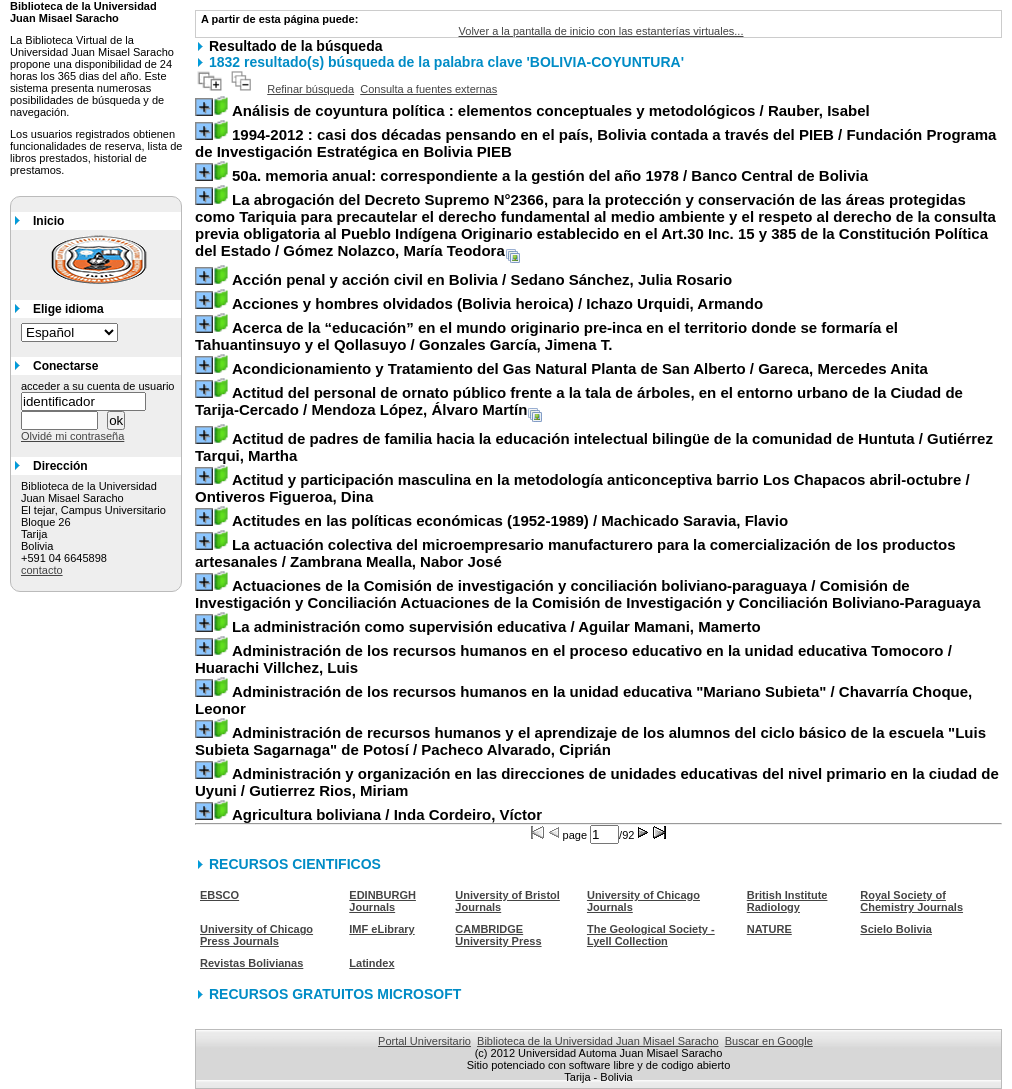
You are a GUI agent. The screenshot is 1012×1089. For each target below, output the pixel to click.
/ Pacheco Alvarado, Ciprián (590, 741)
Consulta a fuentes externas (428, 89)
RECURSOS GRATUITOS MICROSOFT (335, 994)
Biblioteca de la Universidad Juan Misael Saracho (598, 1041)
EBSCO (219, 895)
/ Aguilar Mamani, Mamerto (496, 626)
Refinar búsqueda (310, 89)
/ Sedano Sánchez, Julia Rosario (482, 279)
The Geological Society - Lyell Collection (651, 935)
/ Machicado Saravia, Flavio (510, 520)
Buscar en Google (769, 1041)
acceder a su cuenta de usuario (98, 386)
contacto (42, 570)
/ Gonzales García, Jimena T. (546, 336)
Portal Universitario (424, 1041)
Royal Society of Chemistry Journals (911, 901)
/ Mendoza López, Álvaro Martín (579, 401)
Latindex (371, 963)
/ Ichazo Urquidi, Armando (497, 303)
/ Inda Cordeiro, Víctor (387, 814)
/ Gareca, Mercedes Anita (580, 368)
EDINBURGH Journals (382, 901)
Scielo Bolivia (896, 929)
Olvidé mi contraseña (72, 436)
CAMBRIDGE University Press (498, 935)
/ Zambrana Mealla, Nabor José (575, 553)
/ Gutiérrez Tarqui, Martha (594, 447)
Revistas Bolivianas (251, 963)
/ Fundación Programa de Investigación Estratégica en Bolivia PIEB (595, 143)
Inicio (48, 221)
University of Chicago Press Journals (256, 935)
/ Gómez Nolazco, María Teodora (595, 225)
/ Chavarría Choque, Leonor (583, 700)
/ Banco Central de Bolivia (550, 175)
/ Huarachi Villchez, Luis (573, 659)
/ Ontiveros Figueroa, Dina (582, 488)
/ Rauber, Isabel (551, 110)
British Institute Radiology (787, 901)
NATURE (769, 929)
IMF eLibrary (381, 929)
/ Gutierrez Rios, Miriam (597, 782)
